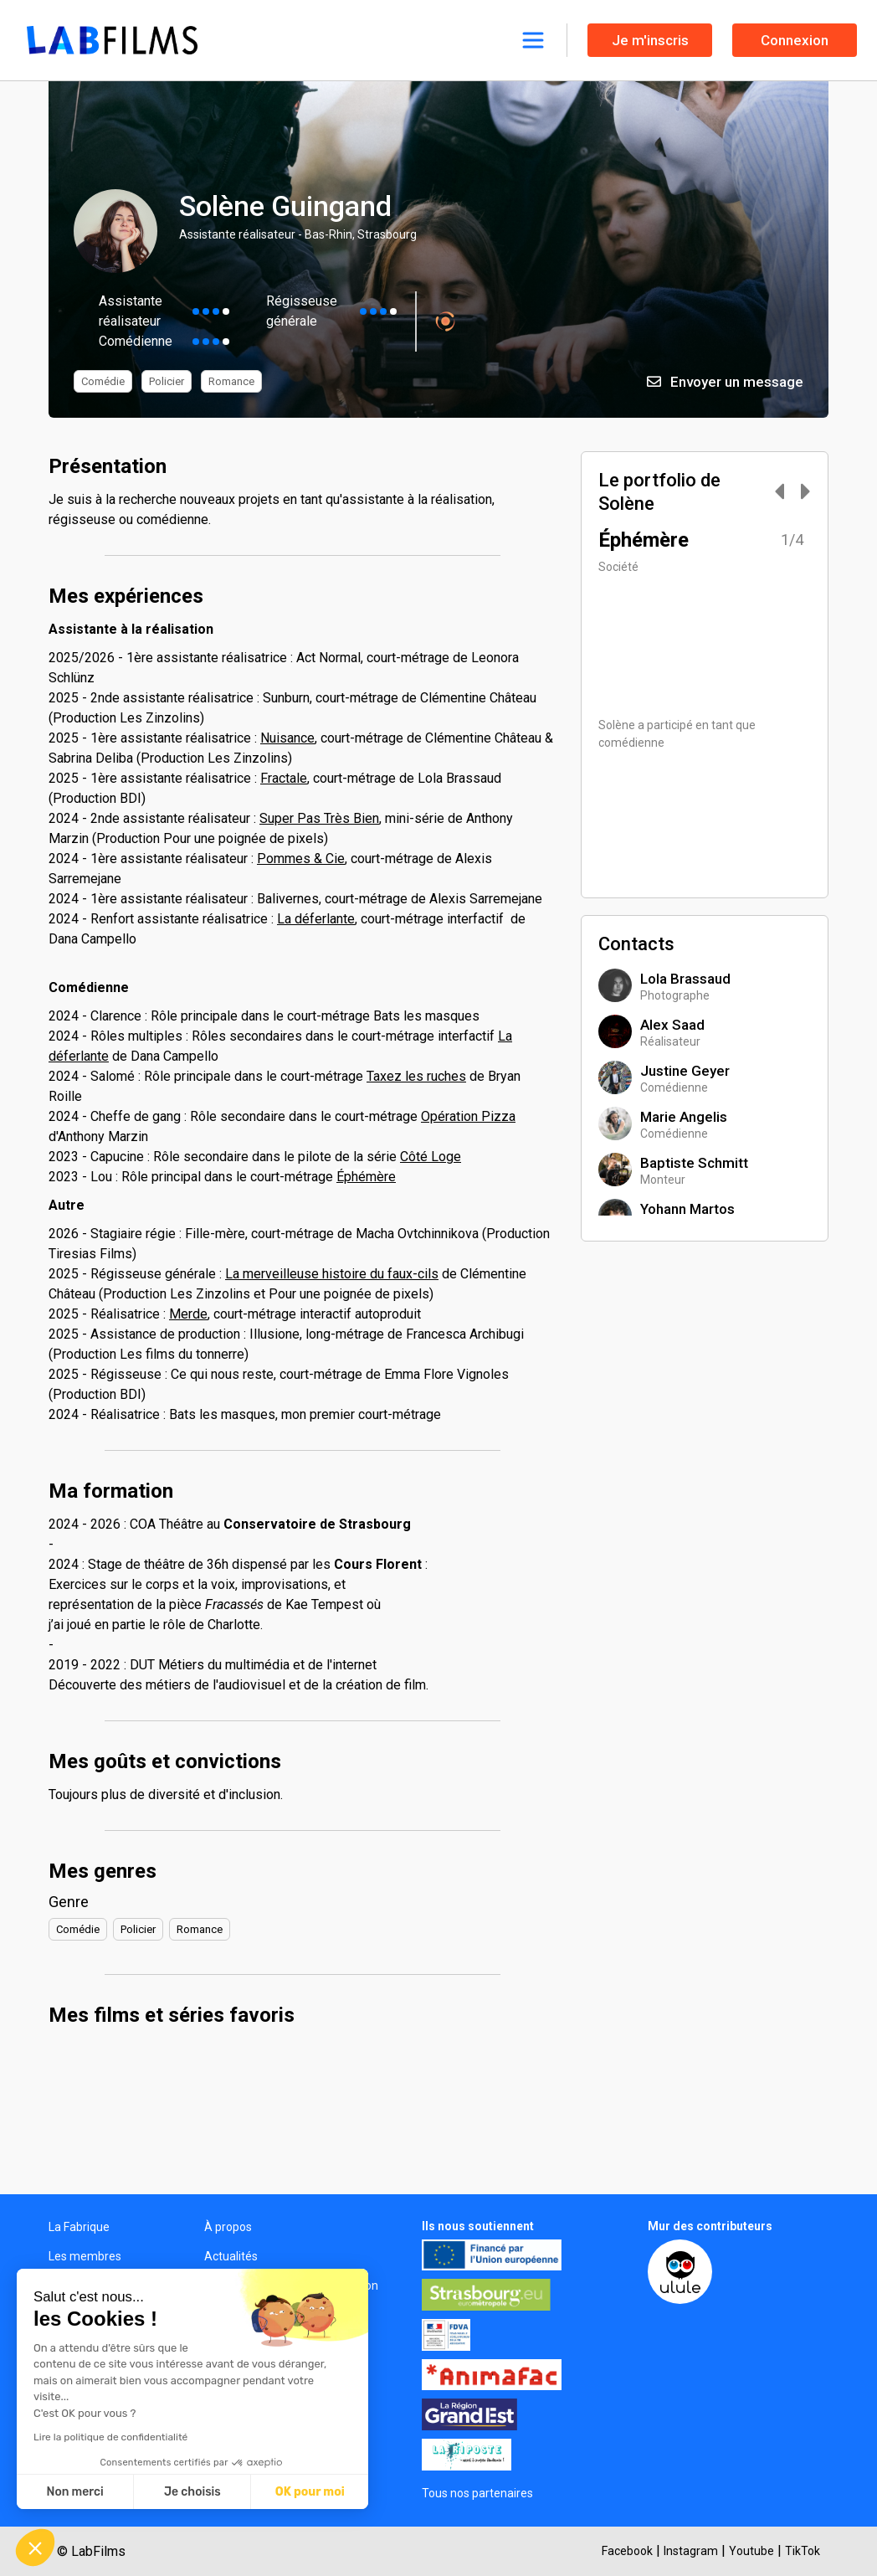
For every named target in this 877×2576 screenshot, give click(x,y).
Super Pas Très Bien (319, 818)
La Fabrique (79, 2227)
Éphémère (366, 1177)
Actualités (231, 2256)
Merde (188, 1314)
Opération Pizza (468, 1116)
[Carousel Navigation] (784, 492)
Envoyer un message (725, 381)
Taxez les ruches (416, 1076)
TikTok (802, 2551)
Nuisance (287, 738)
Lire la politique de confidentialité (110, 2437)
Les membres (85, 2256)
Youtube (751, 2551)
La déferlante (316, 919)
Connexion (794, 40)
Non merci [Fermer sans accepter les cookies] (74, 2492)
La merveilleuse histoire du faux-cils (331, 1274)
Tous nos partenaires (477, 2493)
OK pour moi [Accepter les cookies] (310, 2492)
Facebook (627, 2551)
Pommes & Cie (301, 858)
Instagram (691, 2551)
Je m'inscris (650, 40)
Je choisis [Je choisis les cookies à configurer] (192, 2492)
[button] (35, 2547)
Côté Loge (430, 1157)
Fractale (283, 778)
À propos (228, 2227)
